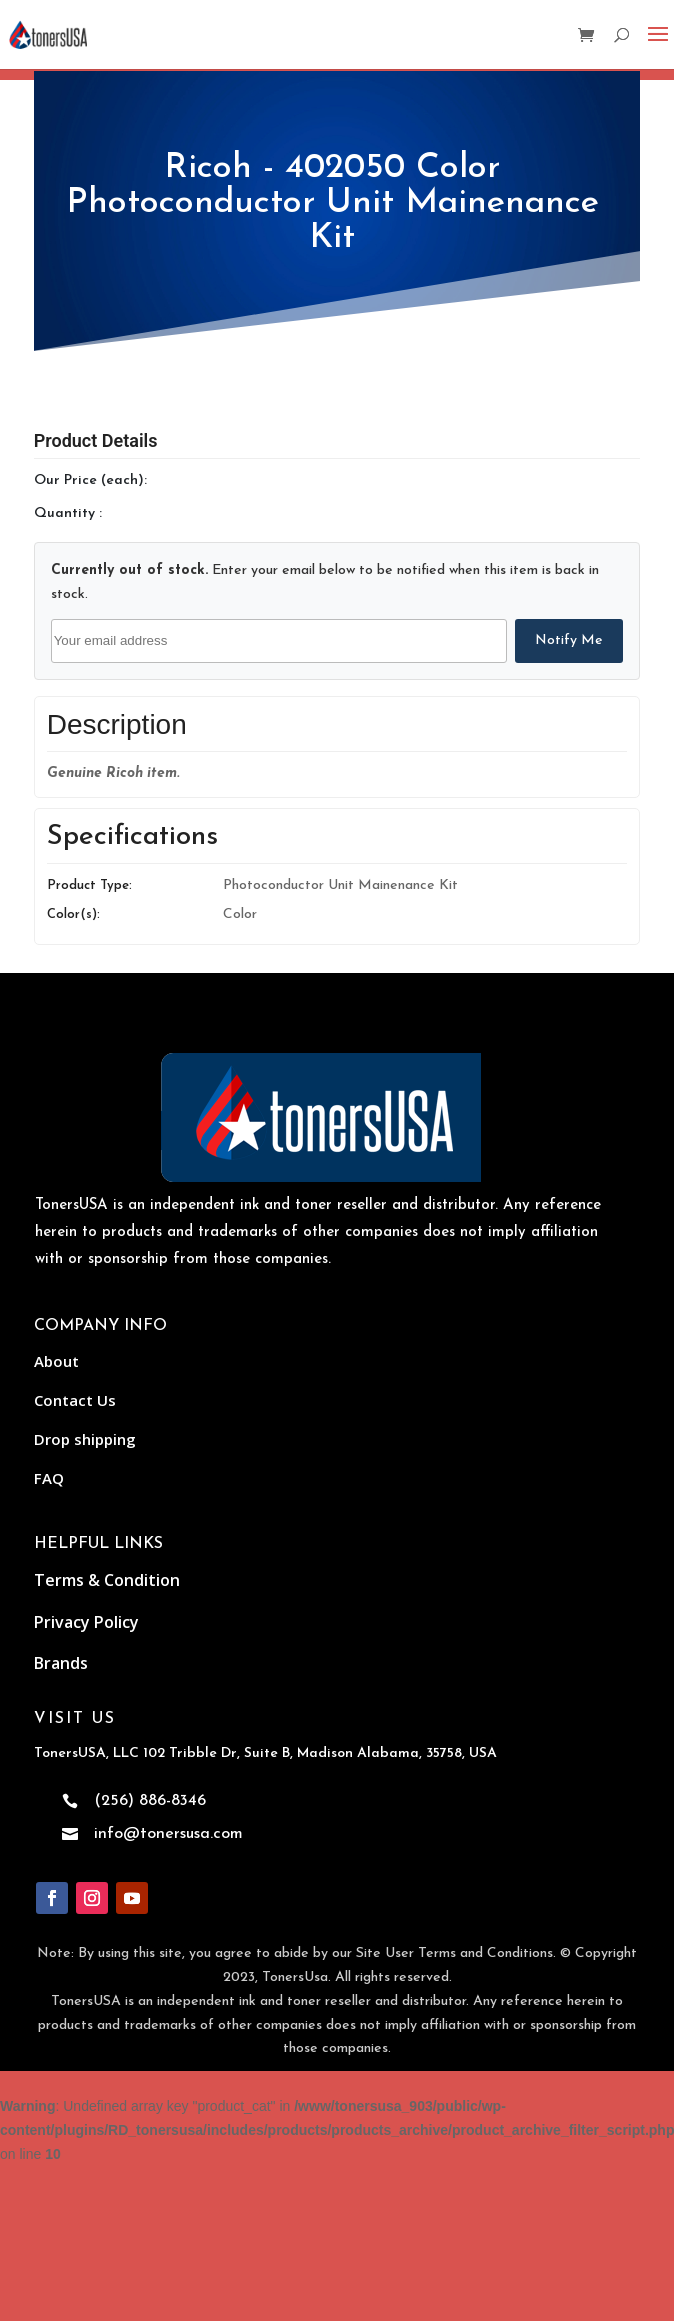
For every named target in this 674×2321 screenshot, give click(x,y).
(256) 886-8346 (150, 1801)
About (56, 1361)
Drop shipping (85, 1439)
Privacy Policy (86, 1622)
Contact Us (75, 1400)
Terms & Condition (107, 1580)
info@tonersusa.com (168, 1834)
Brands (61, 1663)
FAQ (49, 1478)
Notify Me (569, 640)
